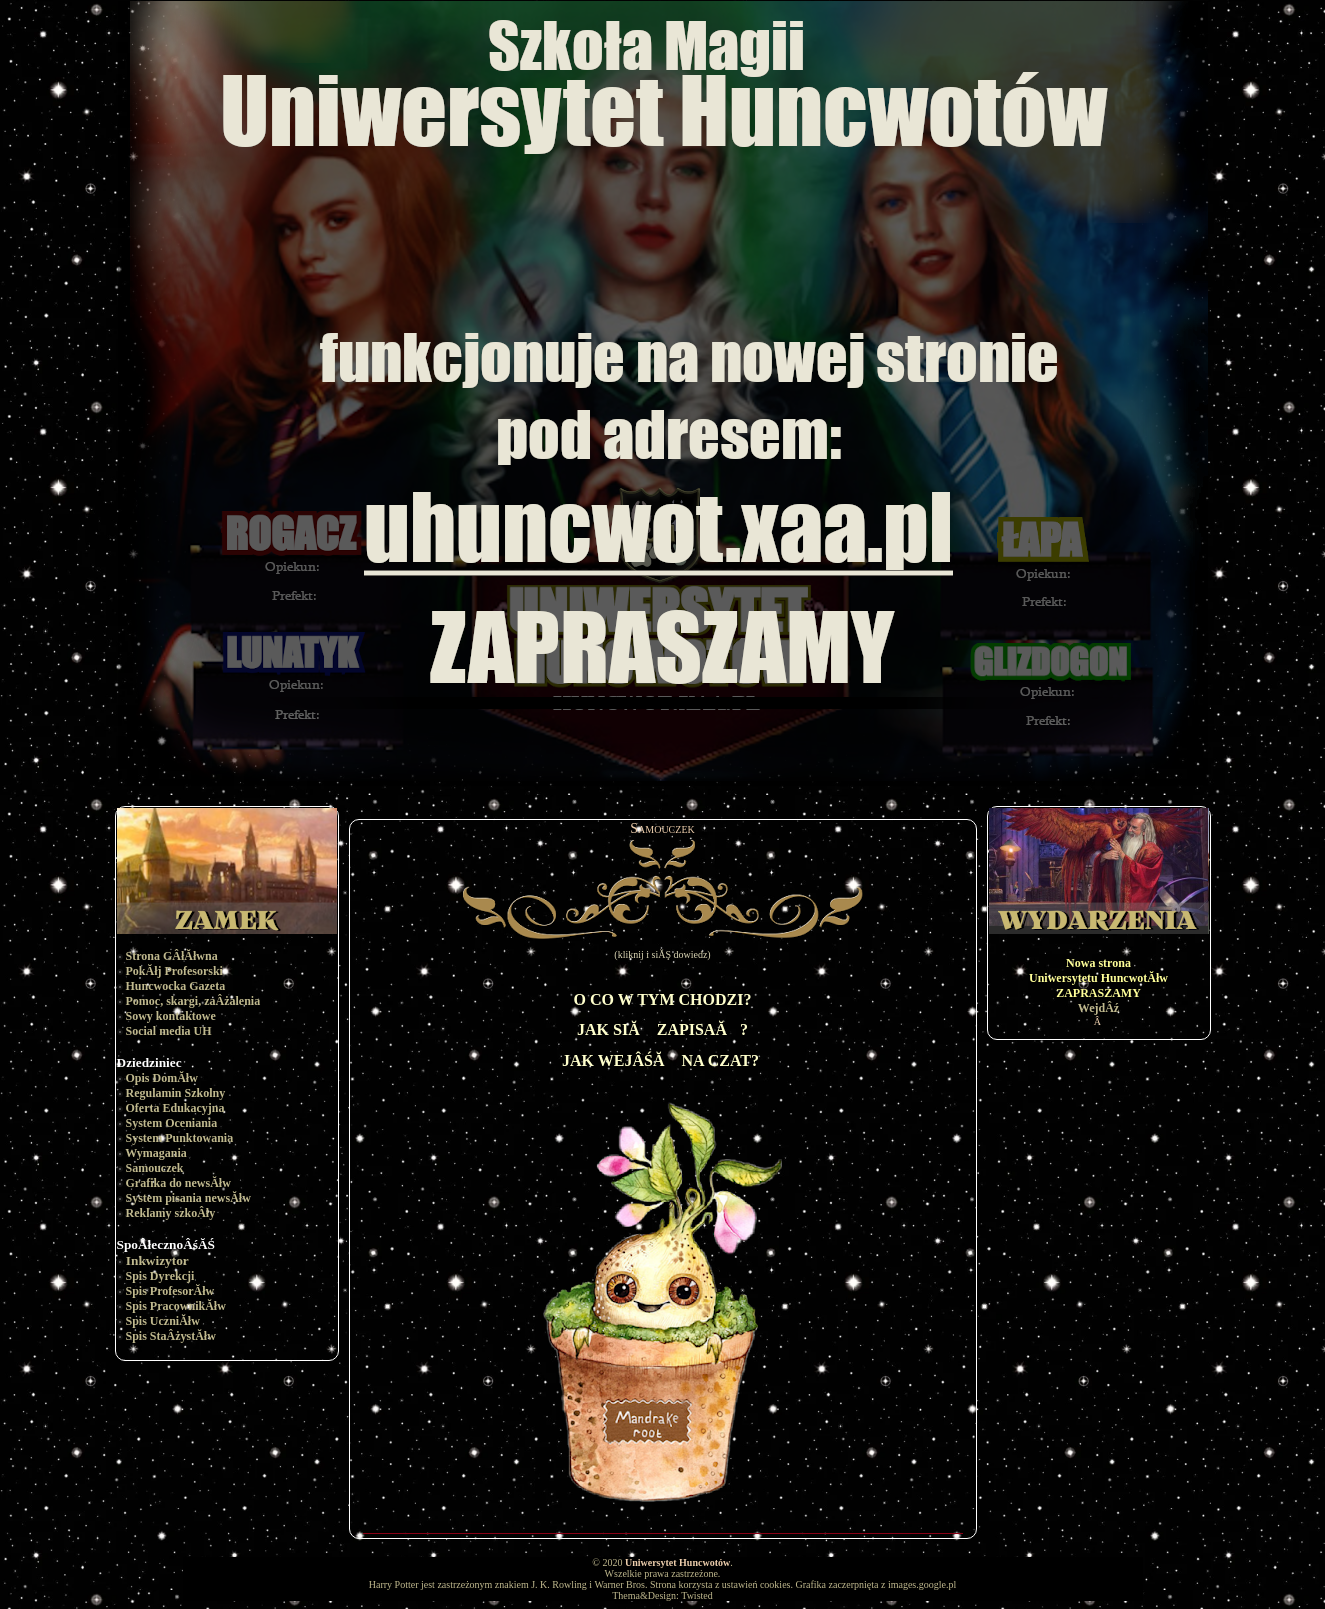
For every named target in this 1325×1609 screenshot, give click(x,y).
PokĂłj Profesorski (174, 971)
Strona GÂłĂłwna (172, 956)
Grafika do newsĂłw (178, 1183)
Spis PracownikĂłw (176, 1306)
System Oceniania (172, 1123)
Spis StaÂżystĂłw (171, 1336)
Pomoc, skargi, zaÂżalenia (193, 1001)
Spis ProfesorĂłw (170, 1291)
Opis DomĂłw (162, 1078)
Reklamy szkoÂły (171, 1213)
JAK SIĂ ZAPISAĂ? (662, 1029)
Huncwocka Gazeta (176, 986)
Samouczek (155, 1168)
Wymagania (156, 1153)
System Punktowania (180, 1138)
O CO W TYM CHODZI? (663, 999)
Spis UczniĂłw (163, 1321)
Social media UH (169, 1031)
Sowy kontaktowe (171, 1016)
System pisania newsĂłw (188, 1198)
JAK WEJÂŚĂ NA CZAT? (660, 1060)
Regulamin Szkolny (176, 1093)
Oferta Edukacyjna (175, 1108)
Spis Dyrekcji (160, 1276)
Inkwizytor (157, 1260)
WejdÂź (1098, 1008)
